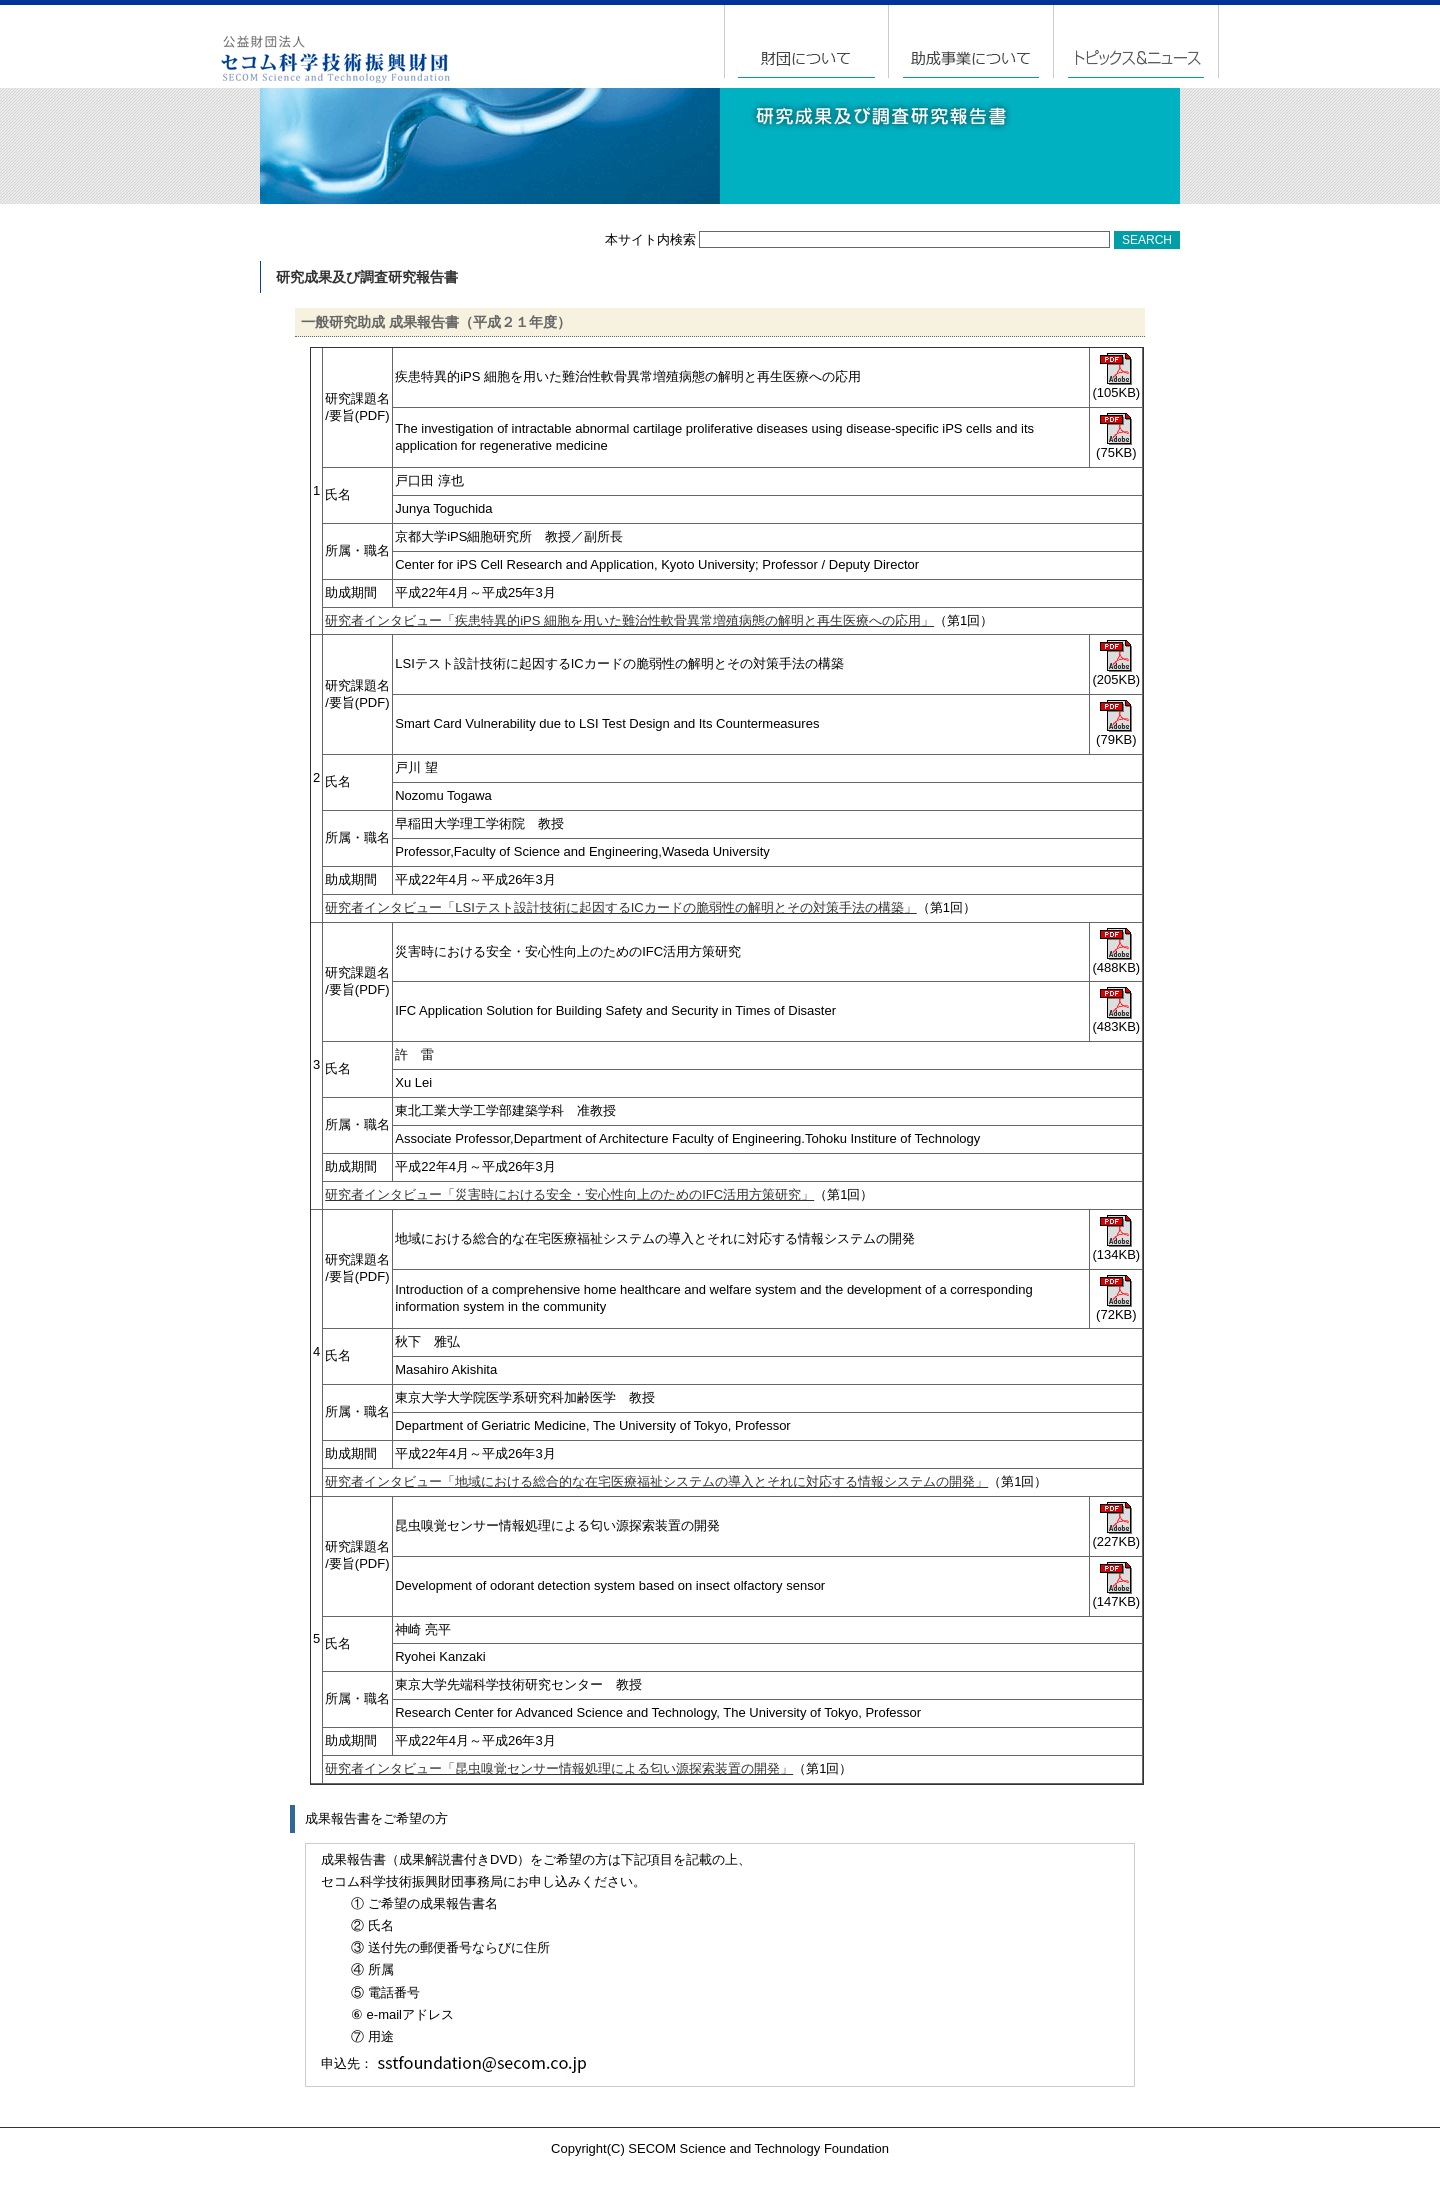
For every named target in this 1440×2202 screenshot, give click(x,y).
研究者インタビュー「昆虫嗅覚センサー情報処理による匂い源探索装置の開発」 (559, 1768)
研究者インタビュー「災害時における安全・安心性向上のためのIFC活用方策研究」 (569, 1194)
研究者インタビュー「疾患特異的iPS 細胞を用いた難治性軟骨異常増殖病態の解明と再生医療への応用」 (629, 620)
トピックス (1136, 41)
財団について (807, 41)
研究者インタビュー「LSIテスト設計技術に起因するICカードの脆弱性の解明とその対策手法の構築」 (621, 907)
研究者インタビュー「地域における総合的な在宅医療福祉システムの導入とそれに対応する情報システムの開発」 (656, 1481)
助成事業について (972, 41)
